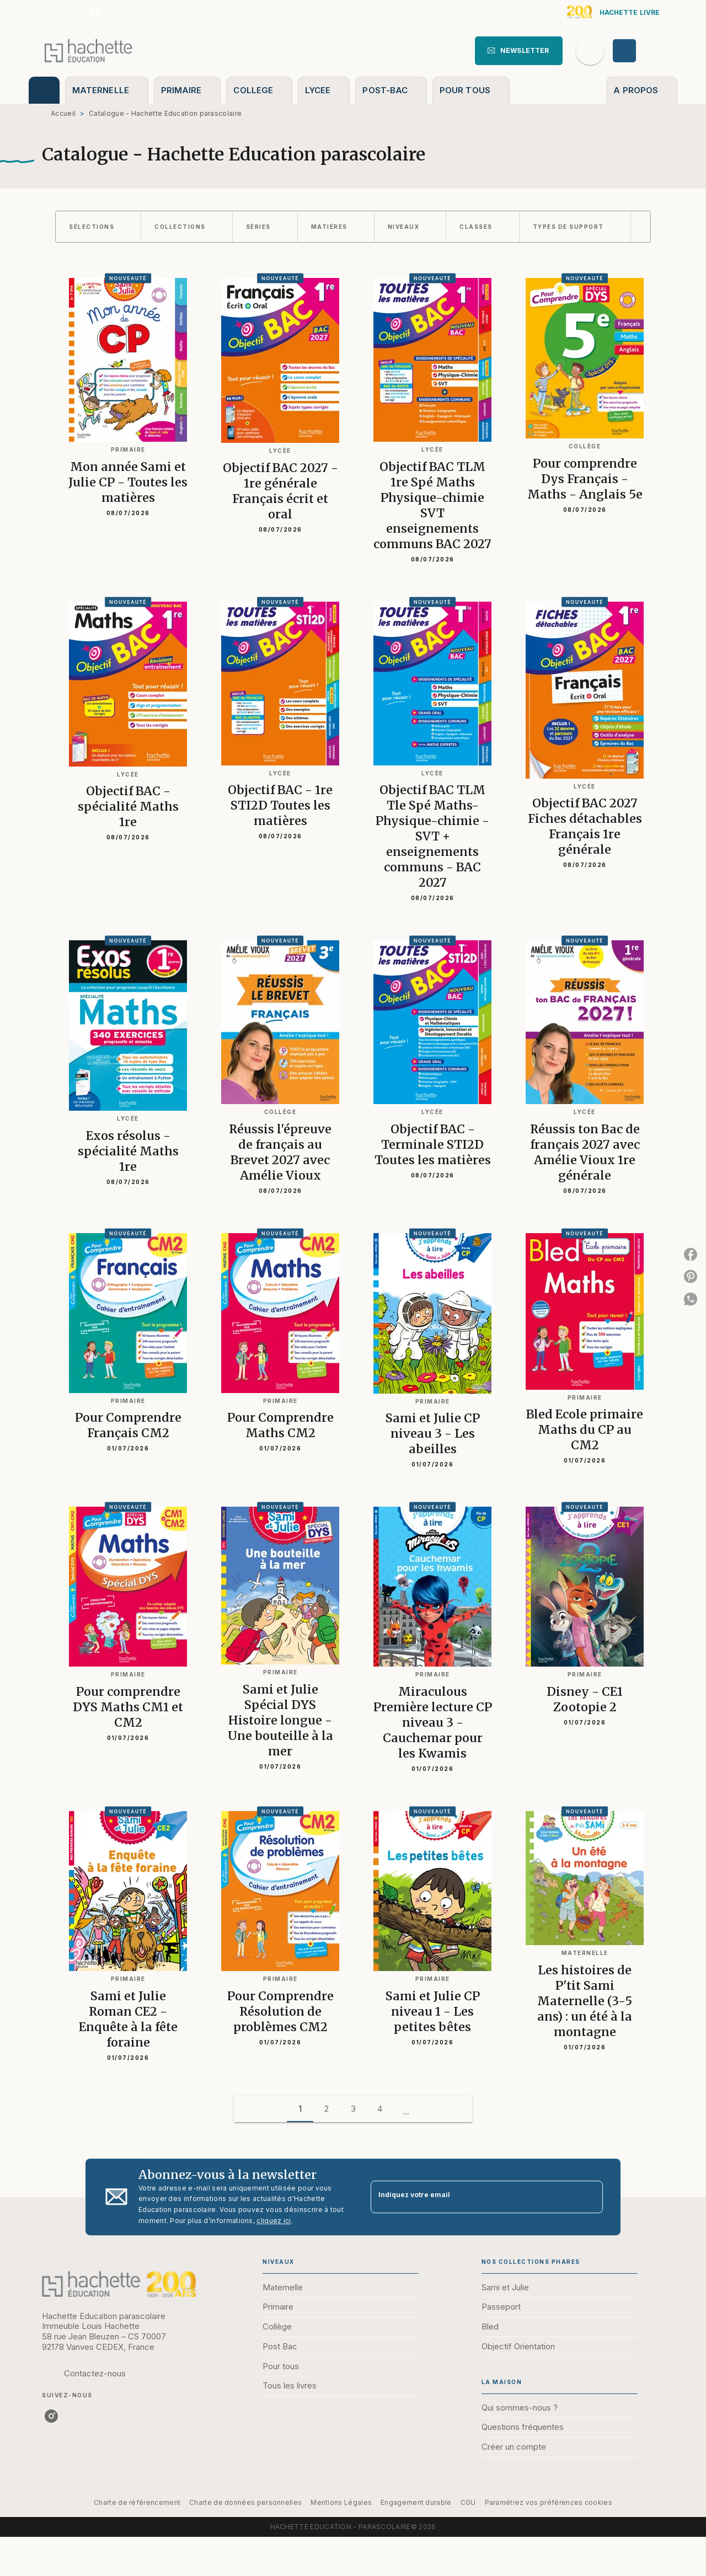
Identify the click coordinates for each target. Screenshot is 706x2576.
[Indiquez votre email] (473, 2197)
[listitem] (95, 12)
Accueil (63, 113)
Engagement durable (416, 2502)
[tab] (44, 90)
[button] (519, 50)
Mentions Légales (341, 2502)
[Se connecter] (637, 50)
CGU (468, 2502)
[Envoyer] (589, 2197)
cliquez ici (273, 2220)
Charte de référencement (137, 2502)
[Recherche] (590, 50)
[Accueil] (88, 50)
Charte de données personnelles (245, 2502)
